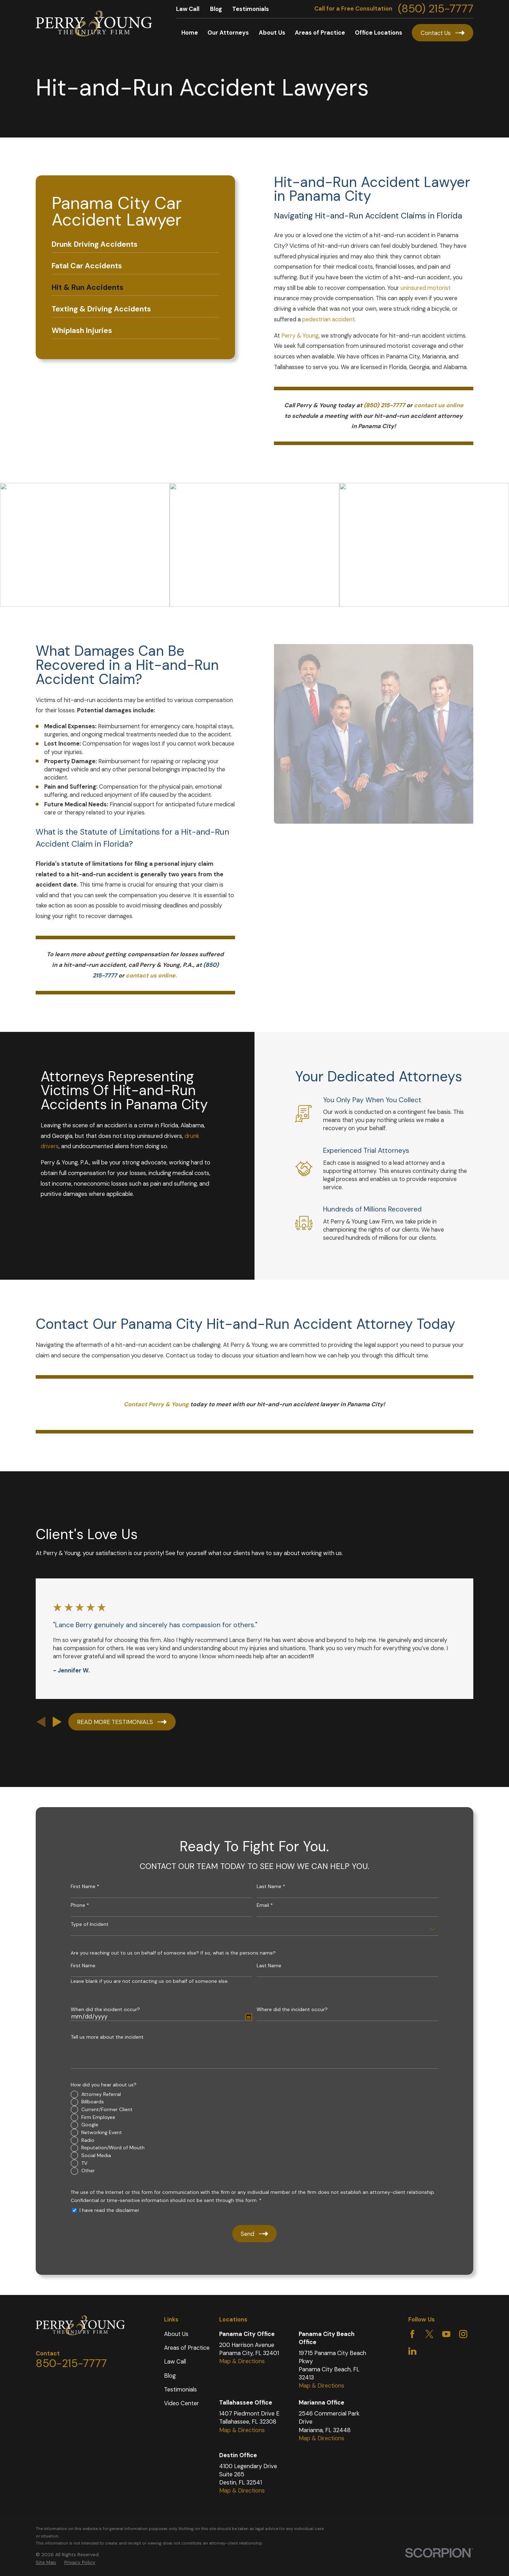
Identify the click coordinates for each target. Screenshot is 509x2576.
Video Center (181, 2403)
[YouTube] (446, 2334)
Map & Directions (242, 2361)
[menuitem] (135, 244)
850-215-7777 (71, 2363)
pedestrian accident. (329, 319)
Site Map (46, 2562)
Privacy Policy (79, 2562)
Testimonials (250, 9)
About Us (176, 2334)
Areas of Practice (187, 2348)
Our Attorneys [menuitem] (228, 32)
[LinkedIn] (412, 2351)
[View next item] (57, 1722)
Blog (216, 9)
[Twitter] (429, 2334)
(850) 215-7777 (435, 9)
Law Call (187, 9)
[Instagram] (463, 2334)
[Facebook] (412, 2334)
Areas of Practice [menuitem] (320, 32)
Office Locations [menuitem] (378, 32)
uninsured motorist (425, 288)
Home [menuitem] (189, 32)
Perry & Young (299, 335)
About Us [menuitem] (272, 32)
